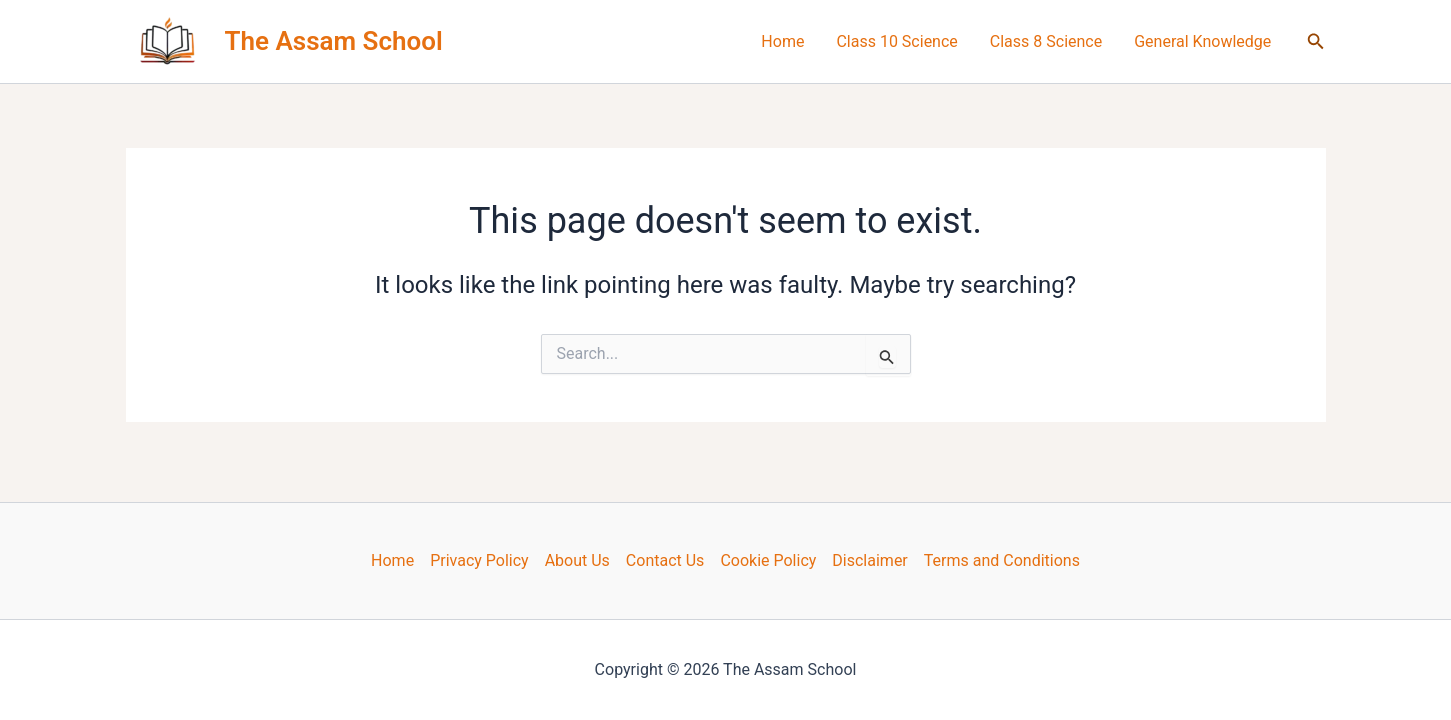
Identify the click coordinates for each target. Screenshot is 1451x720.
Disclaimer (869, 560)
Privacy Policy (479, 560)
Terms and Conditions (1002, 560)
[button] (1316, 41)
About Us (577, 560)
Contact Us (665, 560)
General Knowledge (1202, 41)
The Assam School (334, 41)
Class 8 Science (1046, 41)
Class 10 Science (896, 41)
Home (782, 41)
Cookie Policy (768, 560)
